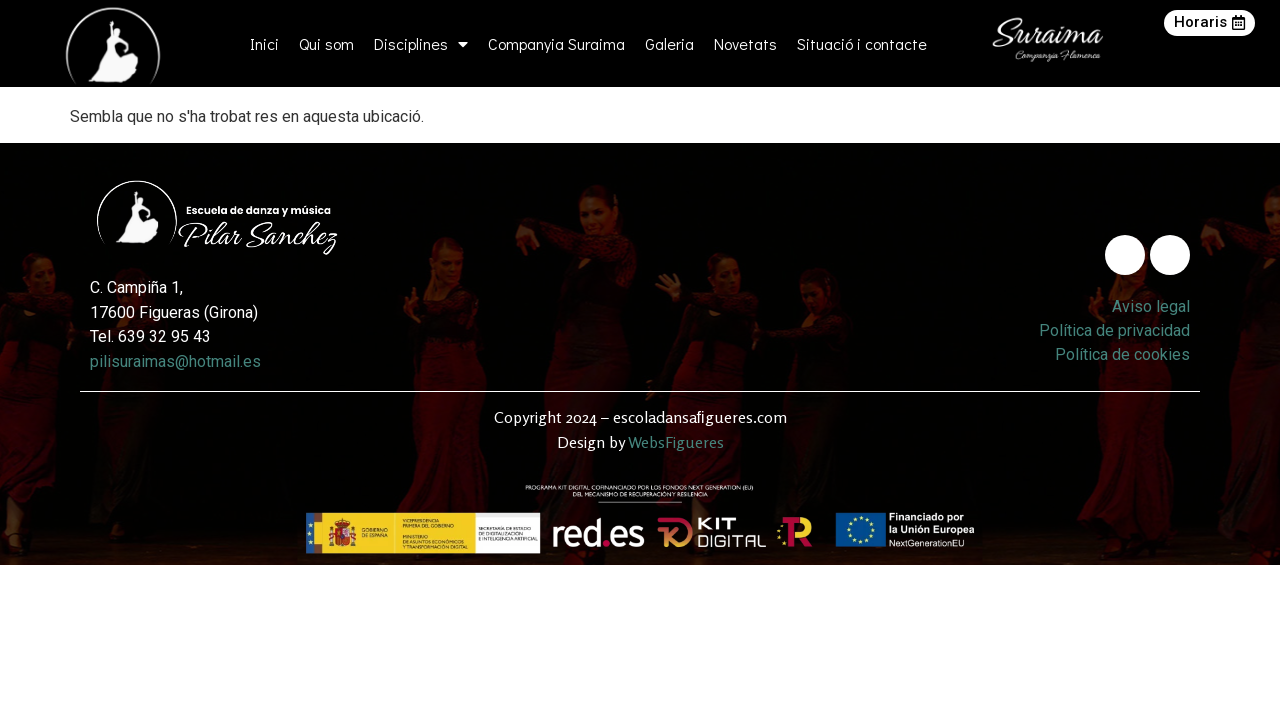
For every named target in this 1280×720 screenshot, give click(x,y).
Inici (264, 43)
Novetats (745, 43)
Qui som (326, 43)
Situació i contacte (862, 43)
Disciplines (421, 44)
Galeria (669, 43)
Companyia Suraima (556, 43)
